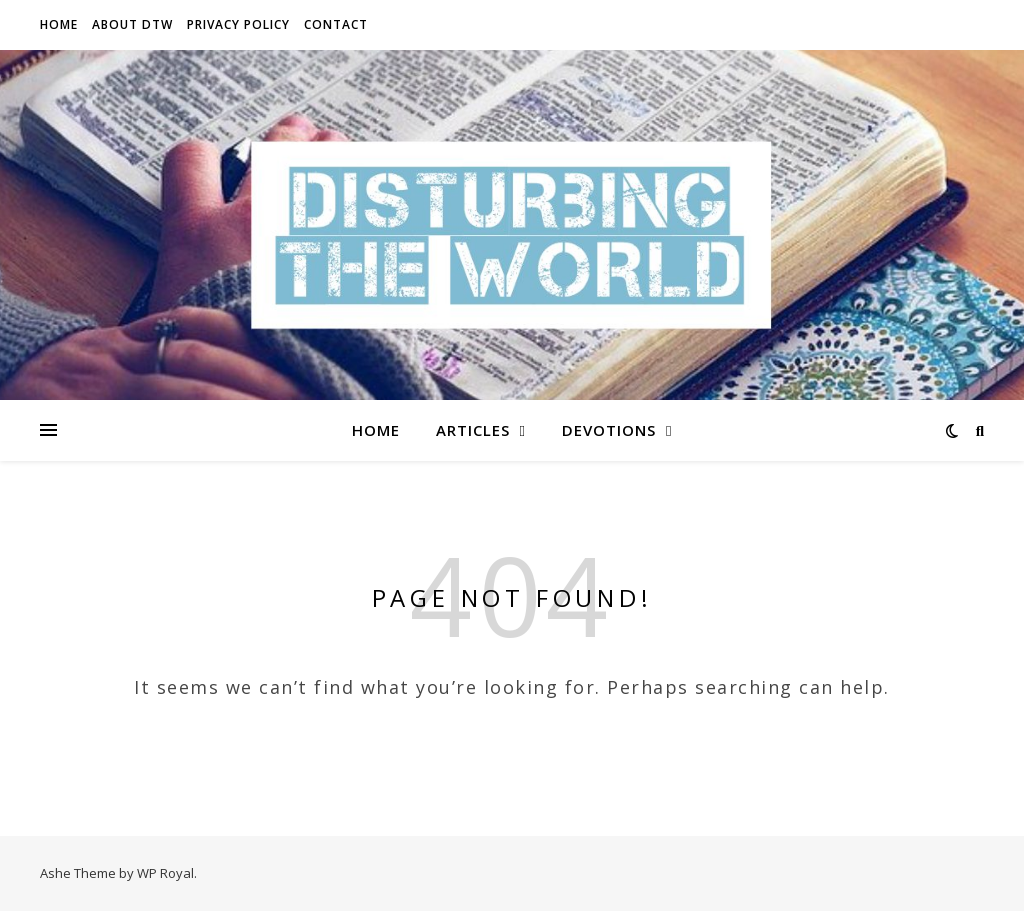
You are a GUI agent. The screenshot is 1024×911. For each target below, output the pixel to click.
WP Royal (165, 873)
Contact (336, 24)
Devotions (609, 430)
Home (59, 24)
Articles (473, 430)
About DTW (132, 24)
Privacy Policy (238, 24)
